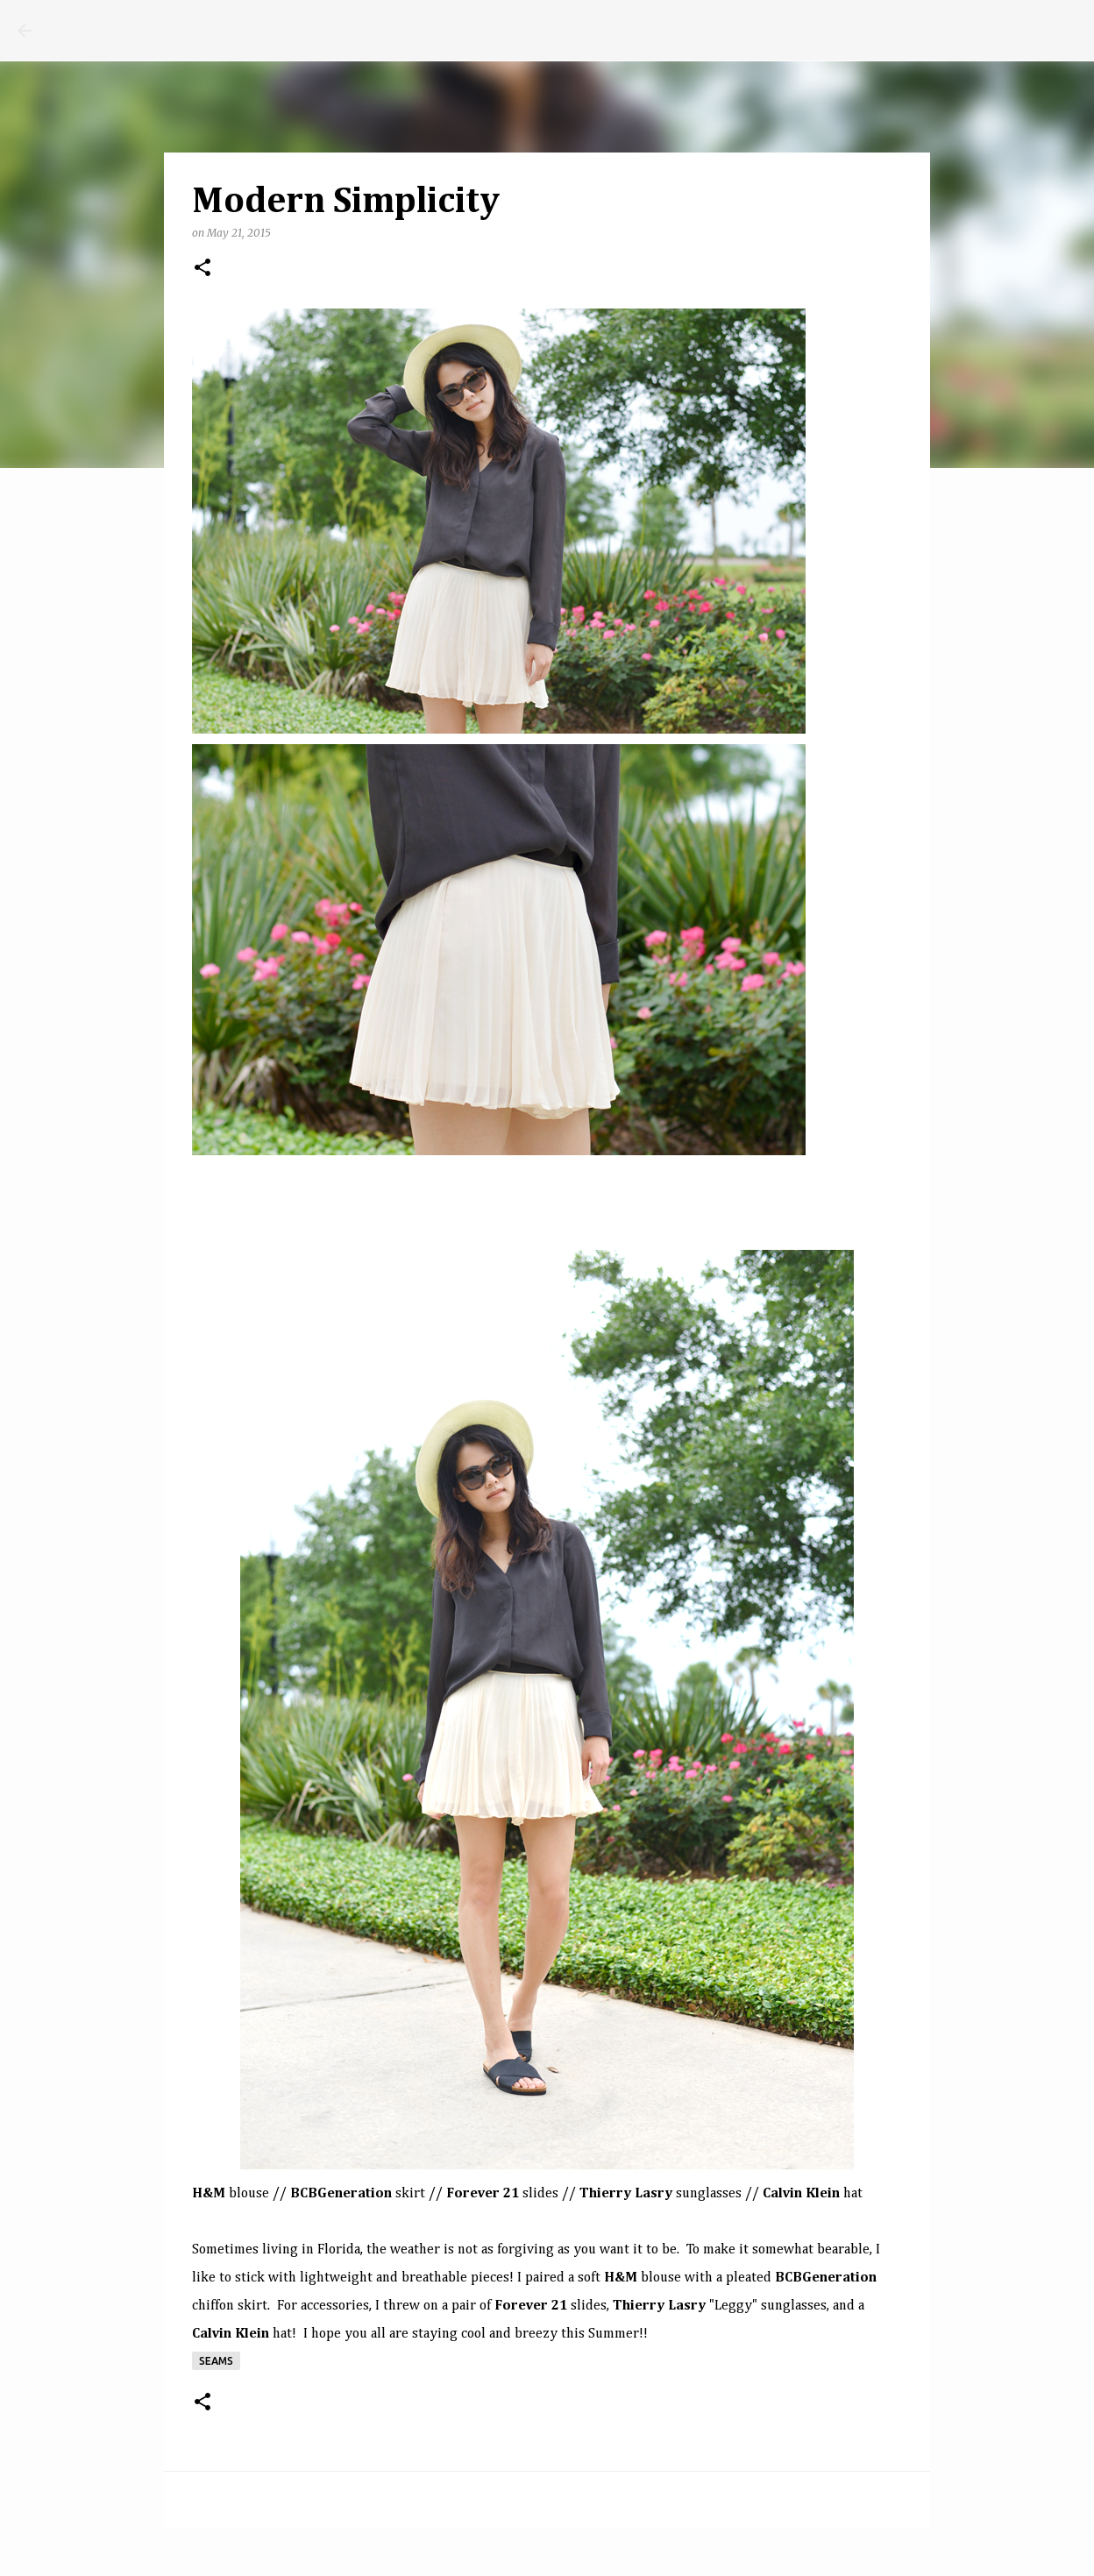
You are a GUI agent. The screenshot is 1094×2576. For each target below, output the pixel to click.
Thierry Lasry (625, 2194)
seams (216, 2361)
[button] (202, 268)
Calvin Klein (801, 2194)
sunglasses (709, 2194)
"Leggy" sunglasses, (719, 2306)
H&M (208, 2194)
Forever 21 (482, 2194)
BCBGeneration (826, 2278)
